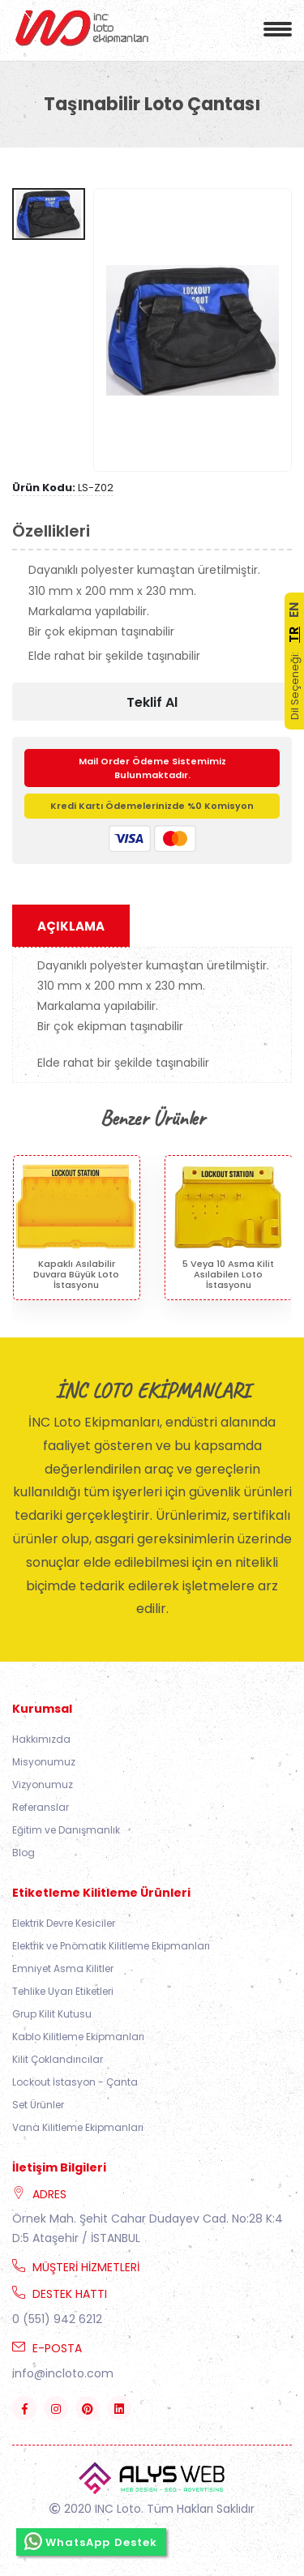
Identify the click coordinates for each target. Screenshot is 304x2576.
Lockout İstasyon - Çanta (75, 2082)
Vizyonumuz (42, 1784)
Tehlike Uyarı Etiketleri (62, 1991)
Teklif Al (152, 702)
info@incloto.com (62, 2373)
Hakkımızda (41, 1739)
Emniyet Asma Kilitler (62, 1968)
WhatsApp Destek (91, 2541)
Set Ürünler (38, 2105)
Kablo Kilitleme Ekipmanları (78, 2036)
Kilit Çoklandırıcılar (57, 2059)
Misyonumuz (43, 1762)
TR (294, 635)
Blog (23, 1852)
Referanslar (40, 1807)
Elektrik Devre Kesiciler (63, 1923)
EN (294, 610)
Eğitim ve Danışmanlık (66, 1830)
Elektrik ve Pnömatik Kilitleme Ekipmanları (111, 1946)
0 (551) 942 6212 (57, 2319)
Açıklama (71, 926)
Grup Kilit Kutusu (52, 2014)
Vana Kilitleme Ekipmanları (77, 2127)
